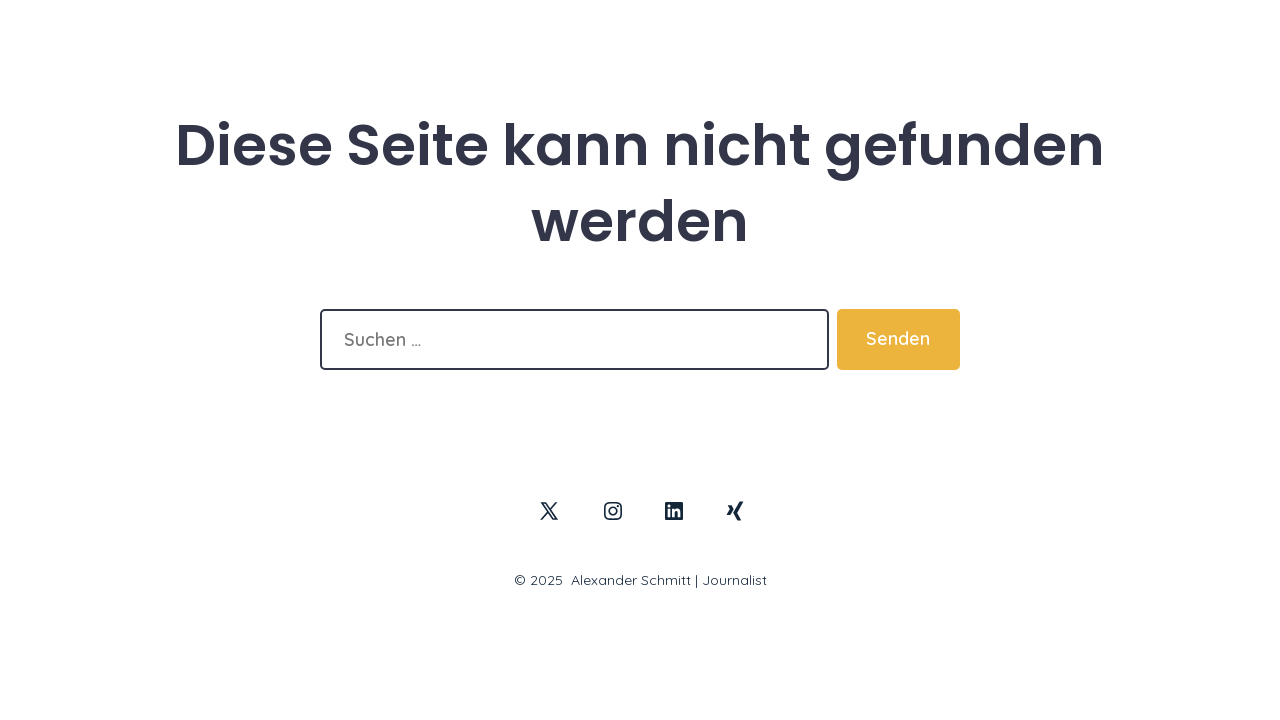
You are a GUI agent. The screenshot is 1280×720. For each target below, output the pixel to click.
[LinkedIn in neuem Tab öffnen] (674, 511)
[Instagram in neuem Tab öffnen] (613, 511)
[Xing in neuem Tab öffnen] (735, 511)
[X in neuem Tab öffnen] (549, 511)
